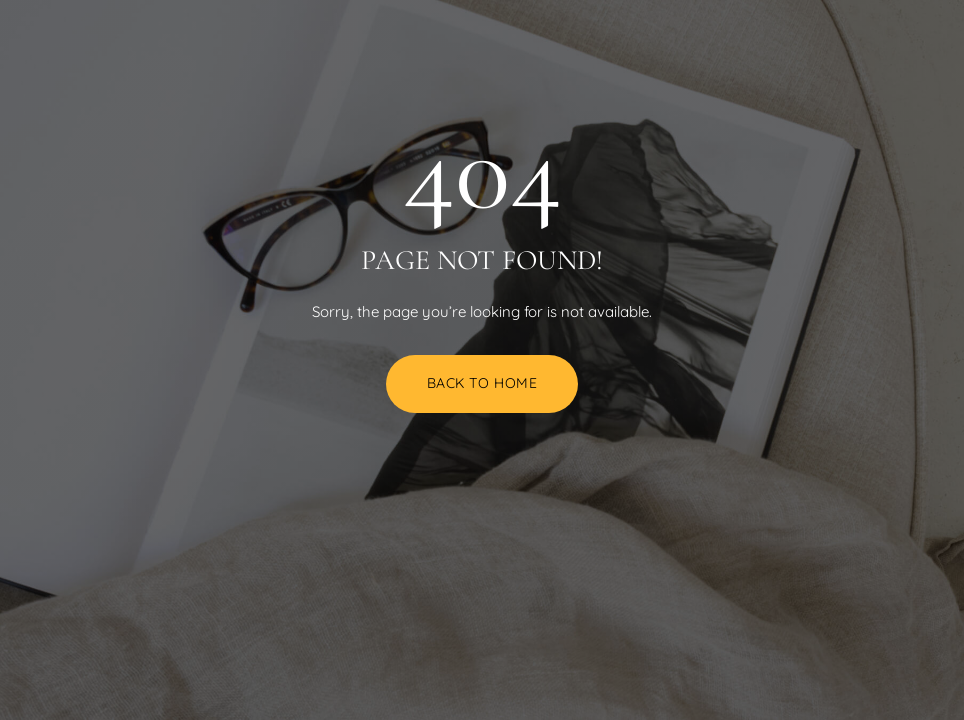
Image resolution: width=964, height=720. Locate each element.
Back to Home (482, 383)
